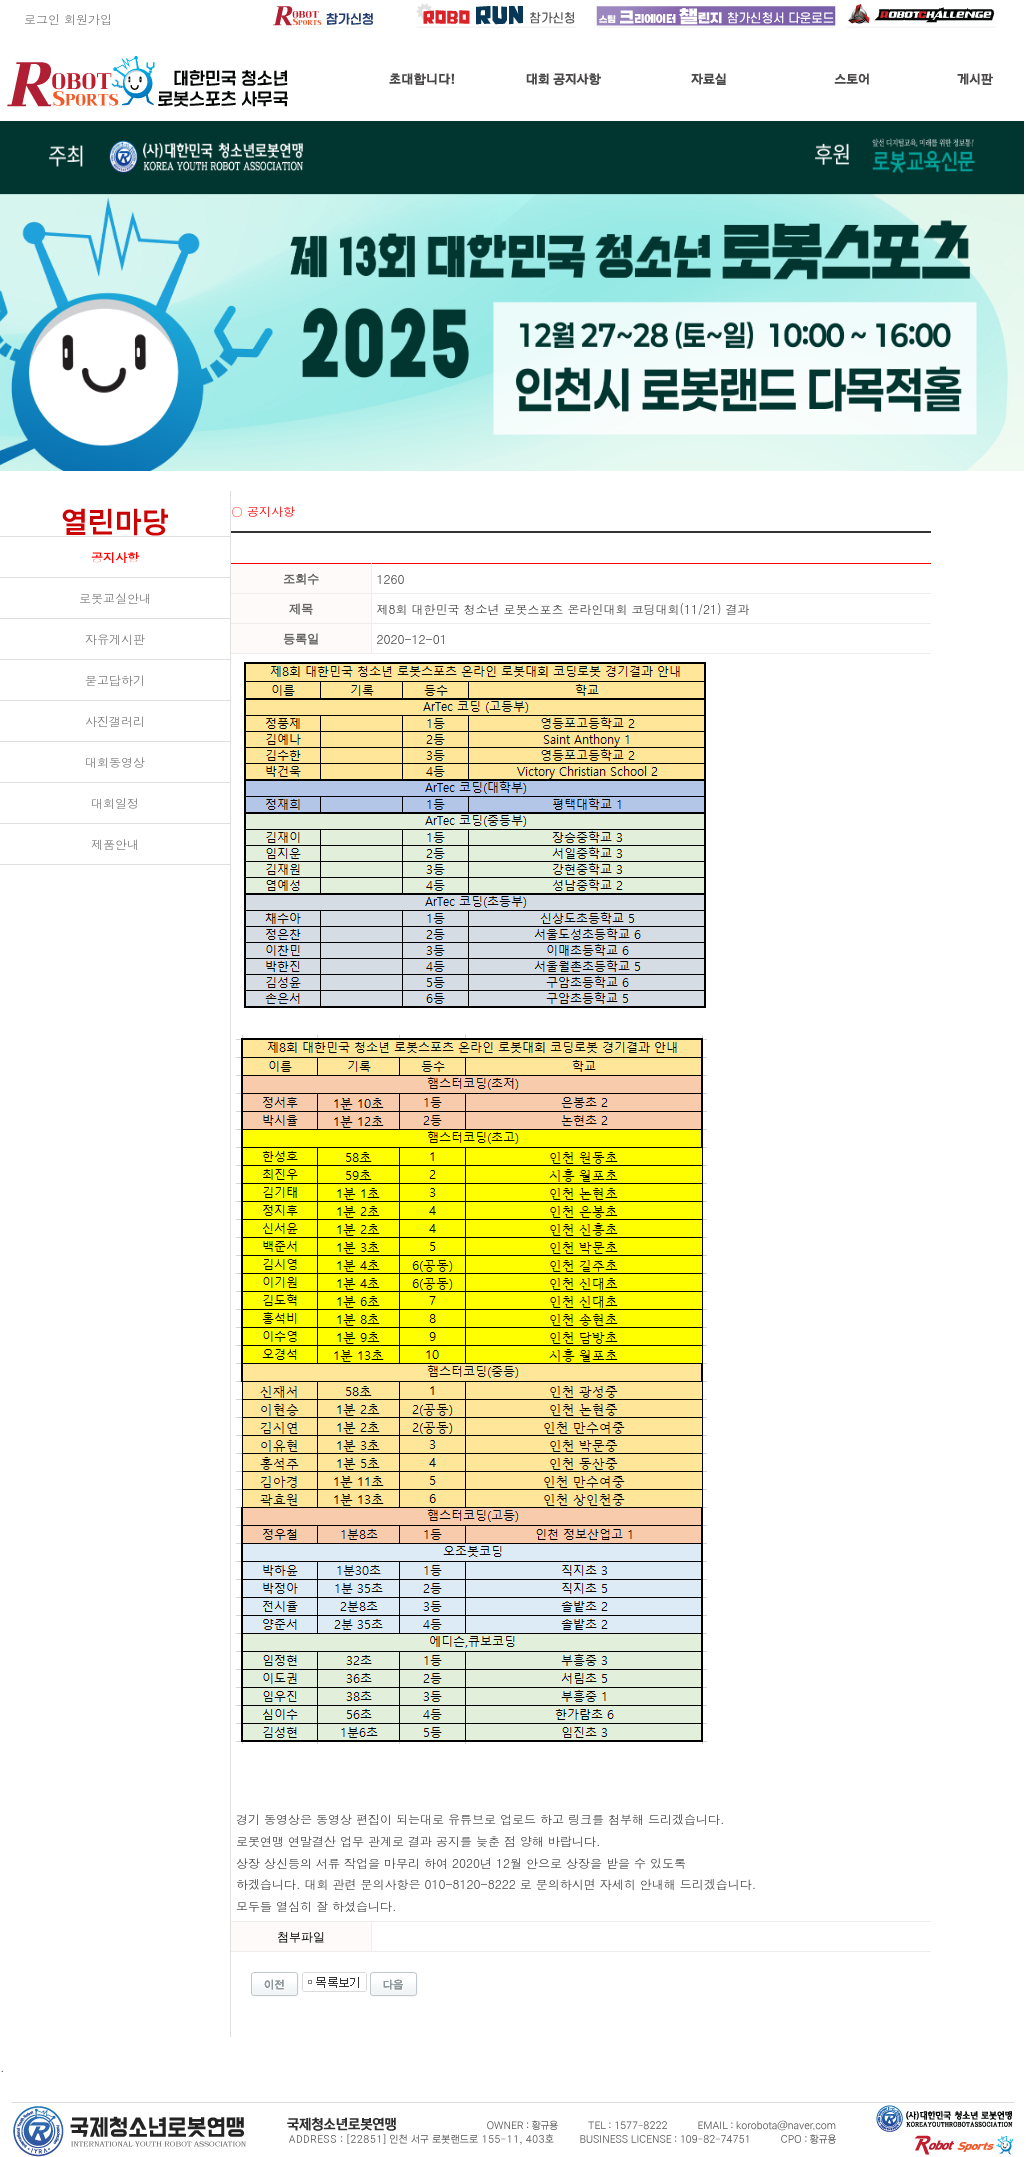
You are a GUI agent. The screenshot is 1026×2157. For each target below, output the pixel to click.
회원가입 (88, 18)
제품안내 (115, 843)
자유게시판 (115, 638)
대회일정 (115, 802)
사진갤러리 (115, 720)
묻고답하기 (115, 679)
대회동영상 (115, 761)
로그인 (30, 18)
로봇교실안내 (115, 597)
